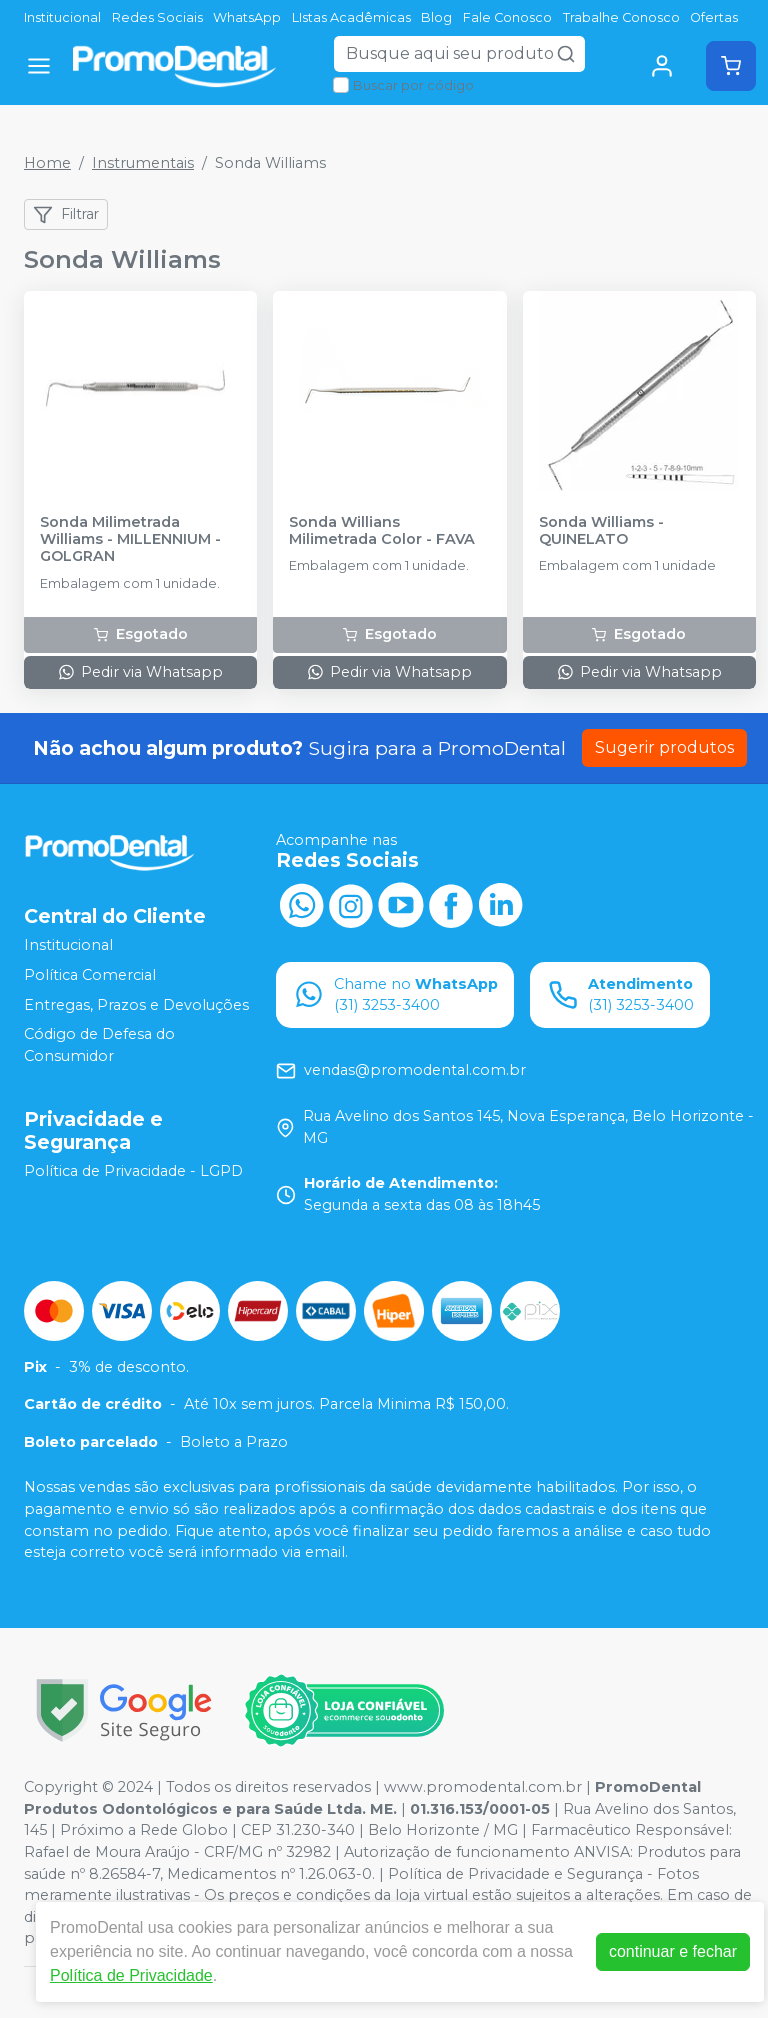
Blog (436, 17)
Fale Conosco (507, 17)
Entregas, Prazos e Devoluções (136, 1005)
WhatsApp (247, 17)
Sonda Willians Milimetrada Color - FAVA (382, 531)
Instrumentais (143, 163)
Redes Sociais (157, 17)
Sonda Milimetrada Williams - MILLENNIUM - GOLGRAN (130, 540)
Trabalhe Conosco (621, 17)
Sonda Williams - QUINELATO (601, 531)
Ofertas (714, 17)
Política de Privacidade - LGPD (133, 1172)
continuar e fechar (673, 1951)
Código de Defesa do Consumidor (99, 1045)
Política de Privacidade (131, 1975)
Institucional (62, 17)
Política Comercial (90, 975)
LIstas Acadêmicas (351, 17)
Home (47, 163)
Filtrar (66, 215)
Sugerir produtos (664, 747)
